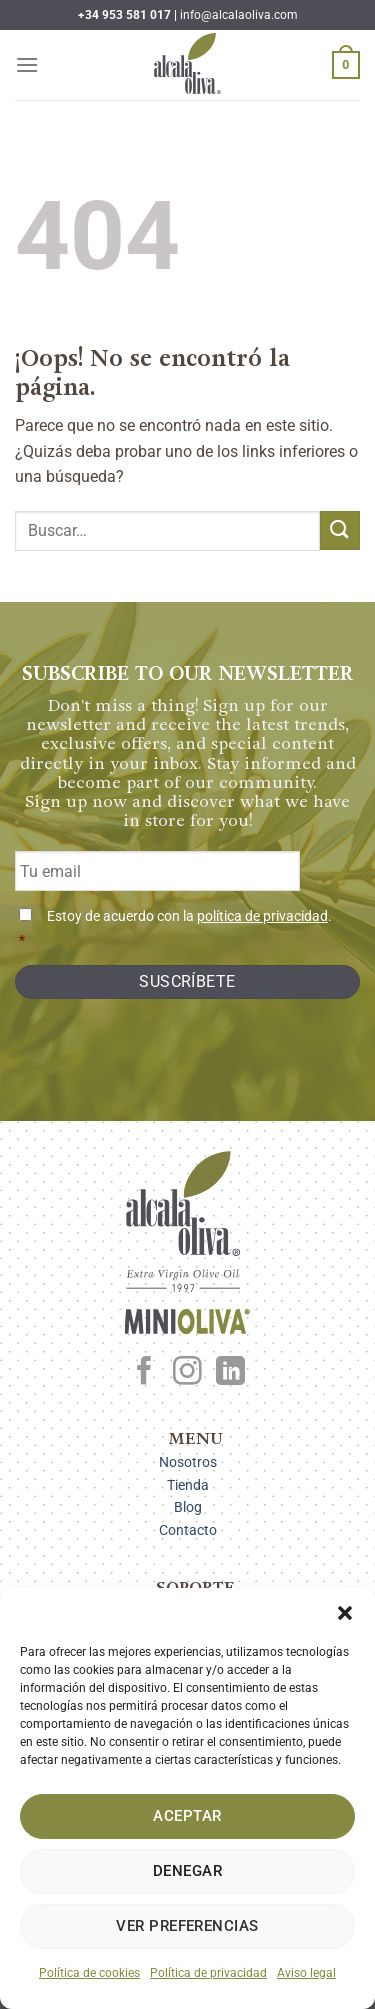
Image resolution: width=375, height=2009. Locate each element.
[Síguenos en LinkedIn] (230, 1373)
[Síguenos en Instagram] (187, 1373)
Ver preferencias (187, 1926)
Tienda (188, 1485)
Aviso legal (306, 1973)
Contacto (188, 1530)
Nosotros (188, 1462)
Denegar (187, 1871)
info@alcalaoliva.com (239, 15)
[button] (345, 1613)
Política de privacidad (208, 1973)
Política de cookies (89, 1973)
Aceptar (187, 1816)
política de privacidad (262, 916)
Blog (188, 1507)
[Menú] (27, 64)
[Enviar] (340, 530)
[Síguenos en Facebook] (144, 1373)
